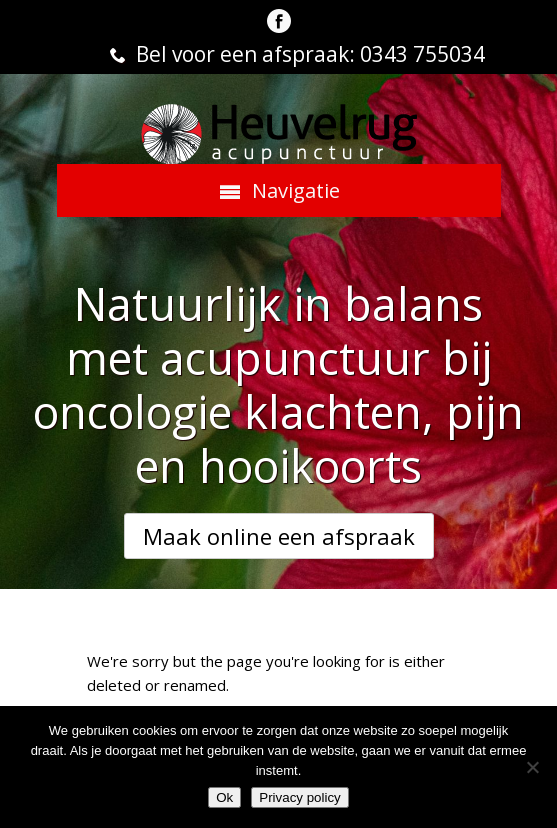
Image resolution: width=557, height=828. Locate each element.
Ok (224, 797)
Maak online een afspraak (279, 536)
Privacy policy (299, 797)
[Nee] (532, 767)
